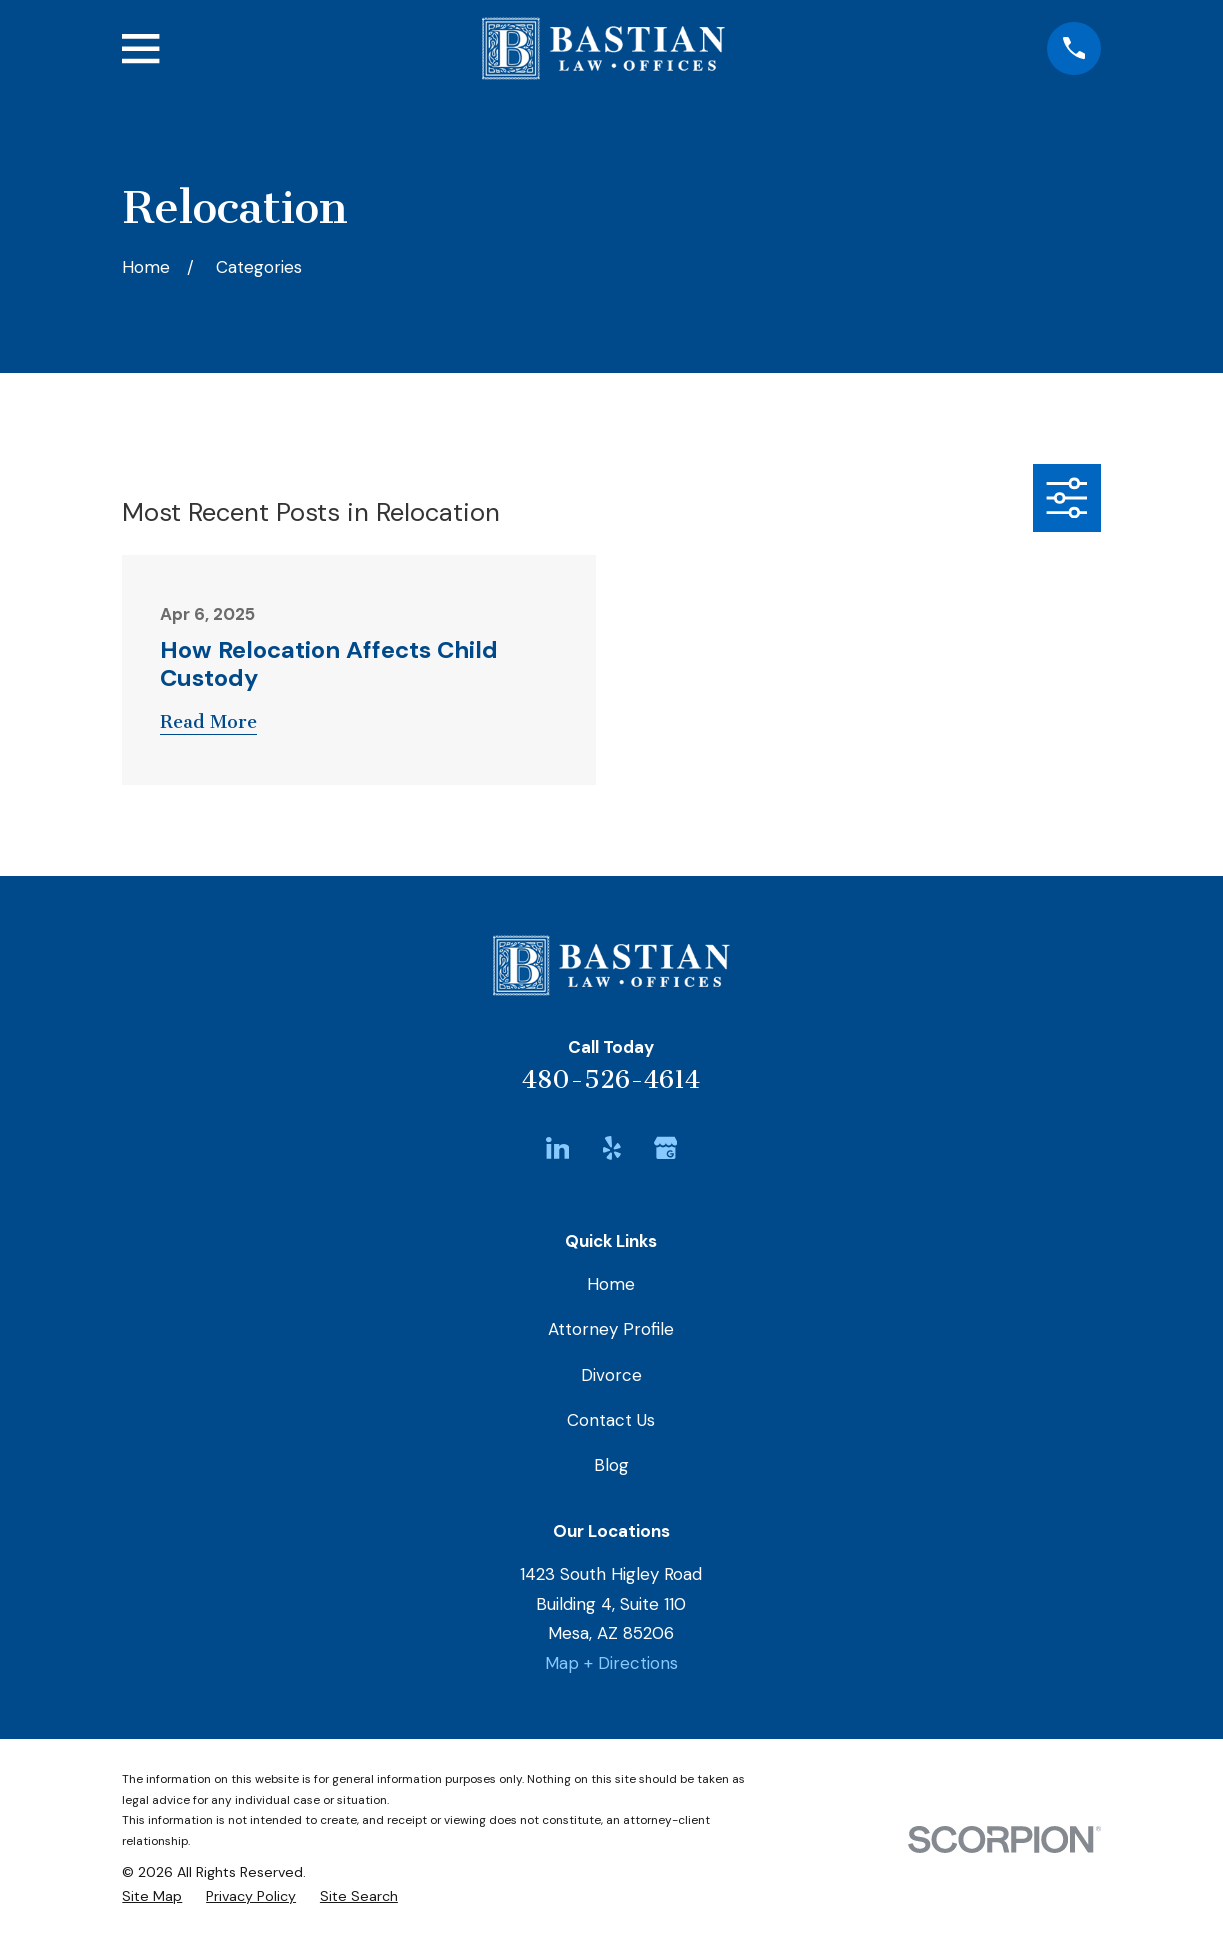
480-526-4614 (611, 1079)
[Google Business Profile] (666, 1148)
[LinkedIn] (558, 1148)
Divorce (611, 1375)
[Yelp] (612, 1148)
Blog (611, 1465)
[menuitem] (152, 1896)
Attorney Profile (611, 1329)
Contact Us (611, 1420)
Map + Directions (611, 1663)
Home (611, 1284)
